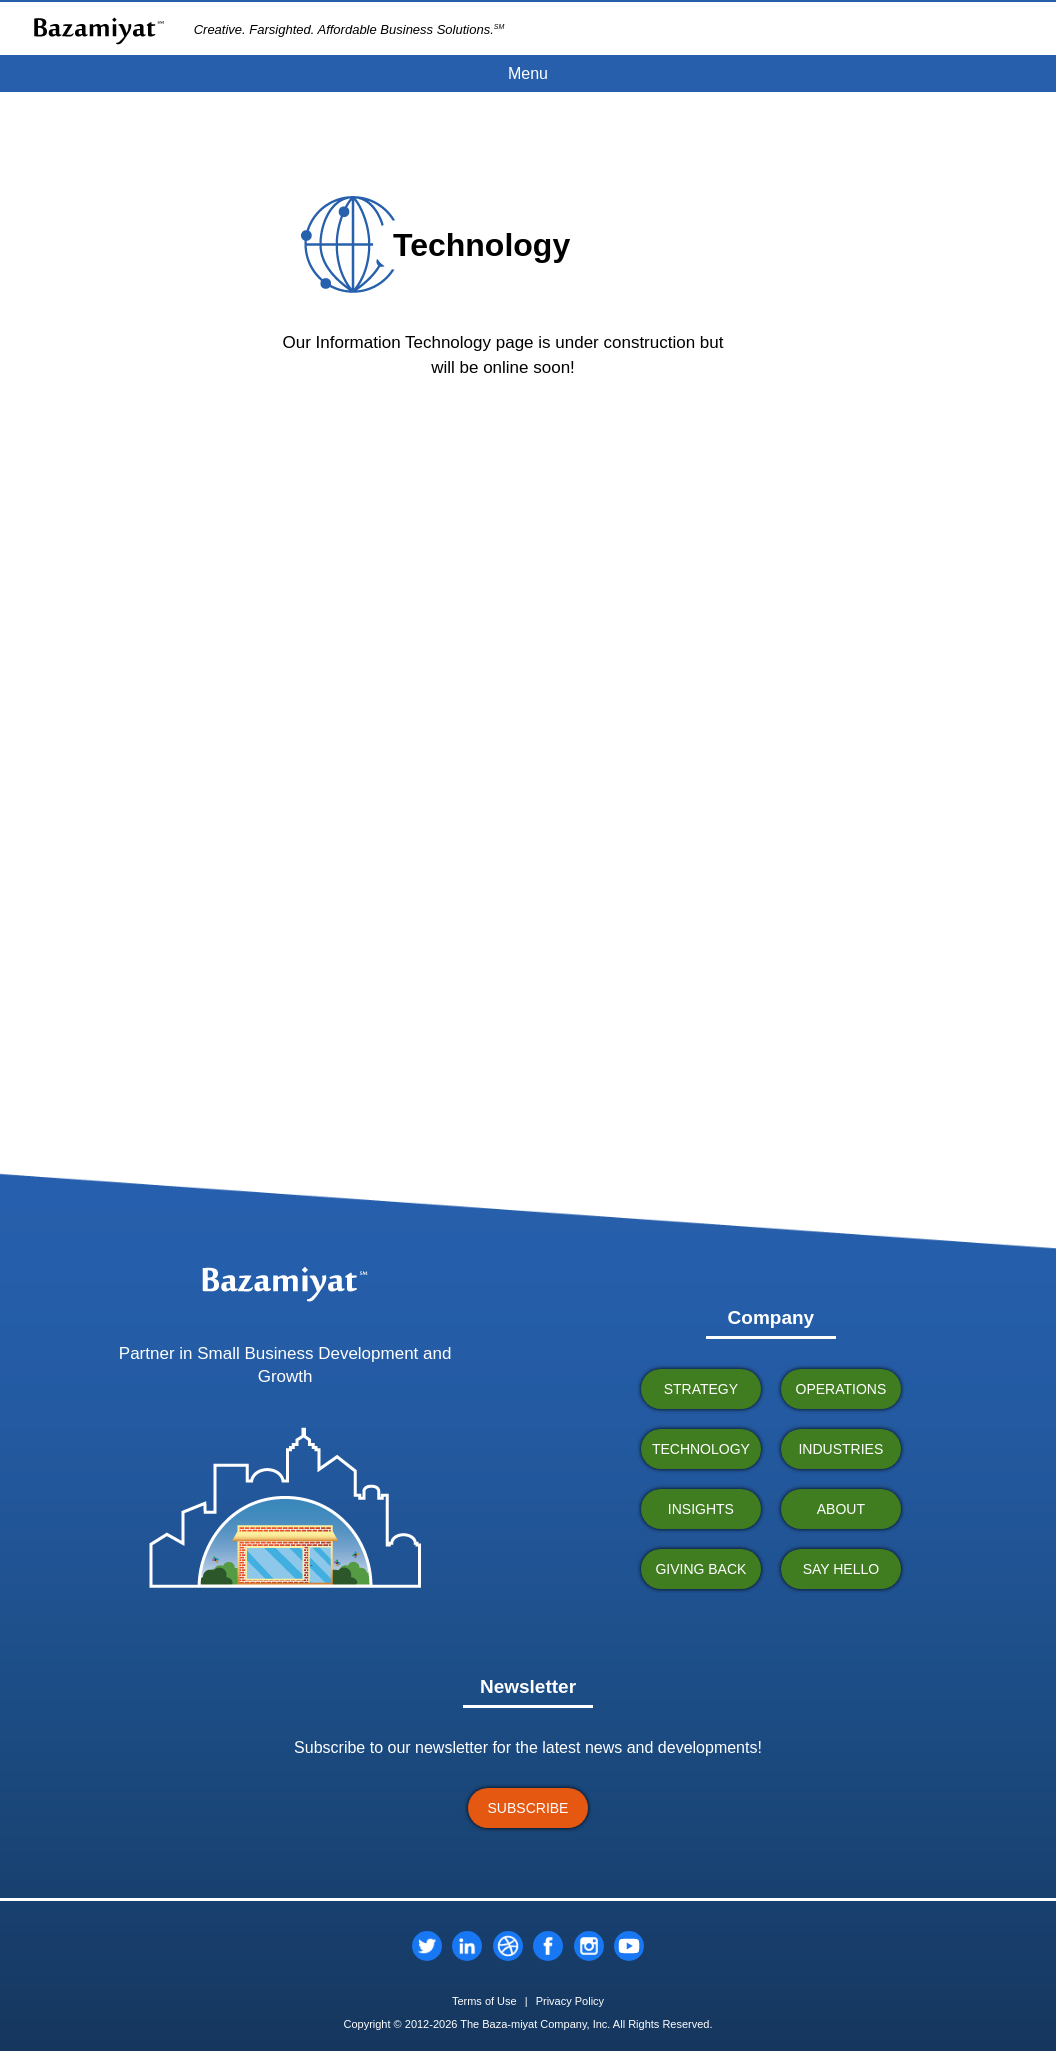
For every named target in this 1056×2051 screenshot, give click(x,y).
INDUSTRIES (840, 1449)
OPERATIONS (841, 1389)
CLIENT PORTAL (986, 28)
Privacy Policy (570, 2001)
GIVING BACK (700, 1569)
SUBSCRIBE (528, 1808)
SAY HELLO (841, 1569)
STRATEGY (701, 1389)
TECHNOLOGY (701, 1449)
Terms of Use (484, 2001)
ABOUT (841, 1509)
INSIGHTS (701, 1509)
